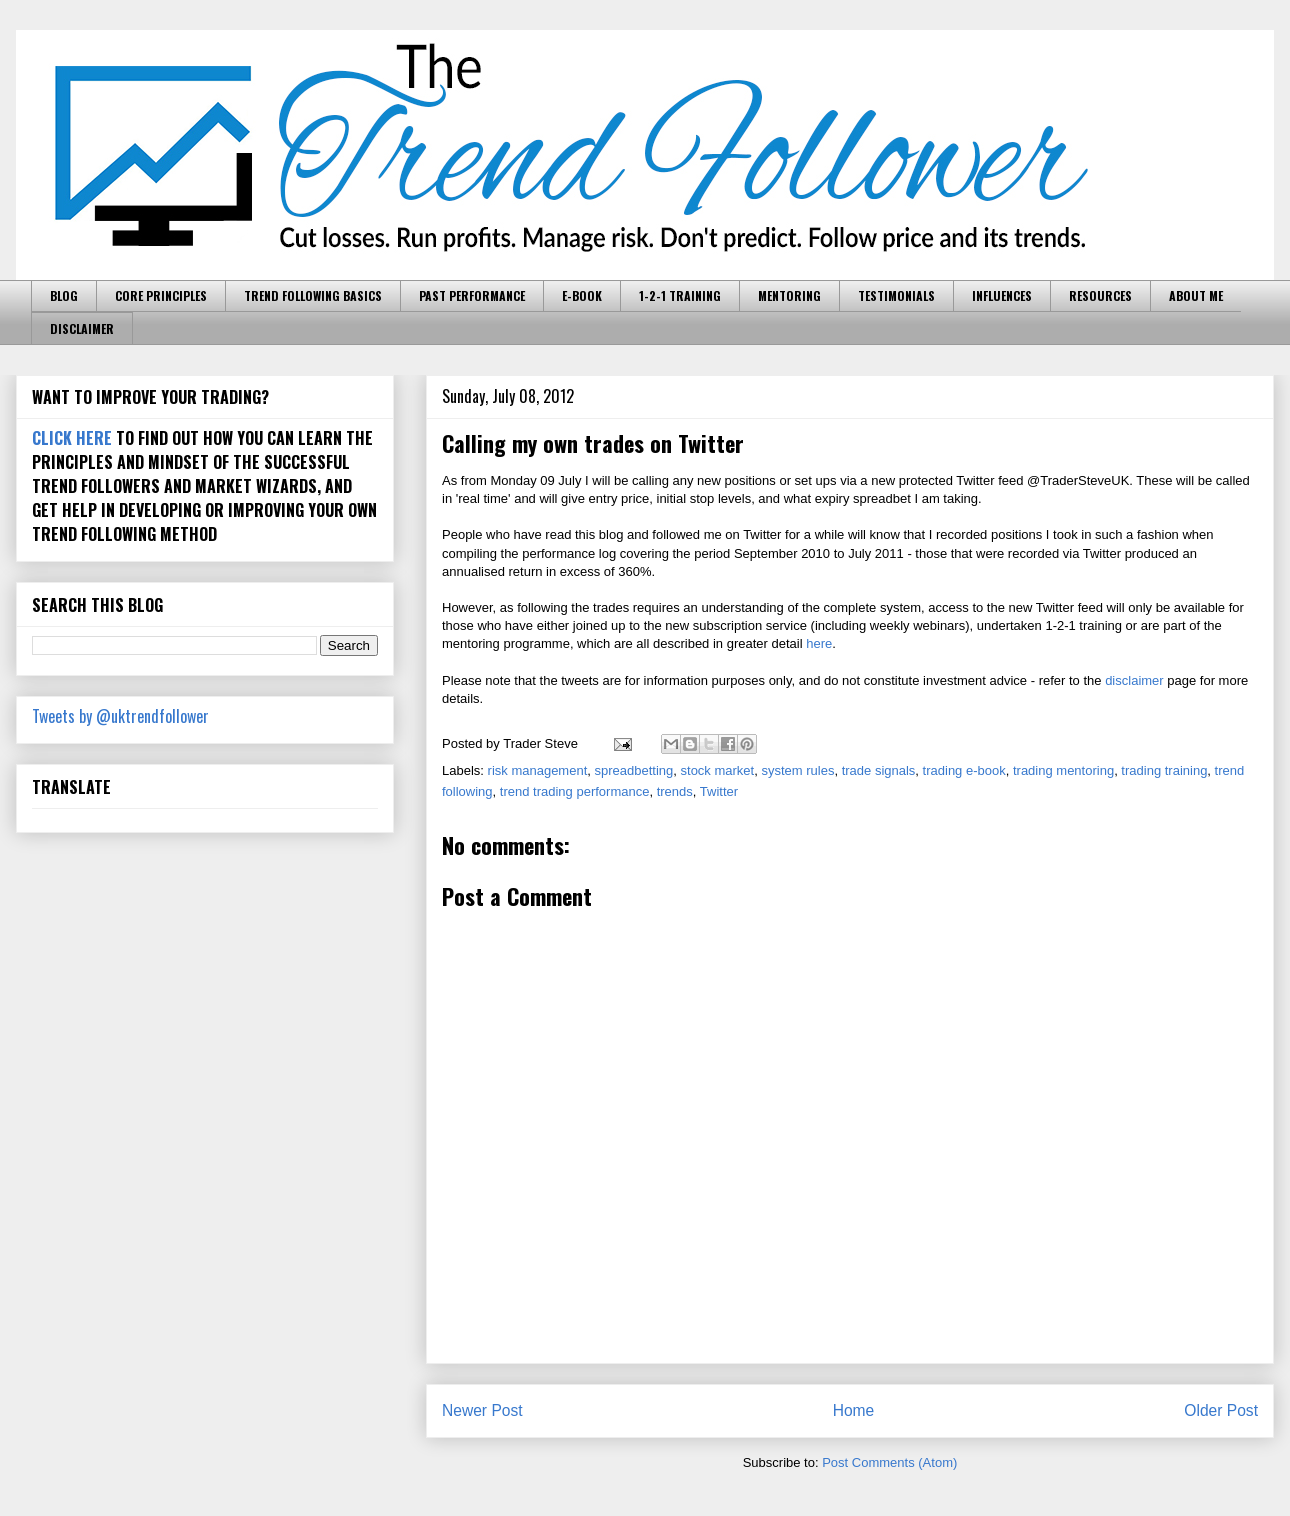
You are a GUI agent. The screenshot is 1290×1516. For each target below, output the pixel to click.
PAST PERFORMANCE (472, 295)
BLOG (64, 295)
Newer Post (482, 1410)
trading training (1164, 770)
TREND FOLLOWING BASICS (313, 295)
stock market (718, 770)
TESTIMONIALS (896, 295)
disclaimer (1134, 680)
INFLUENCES (1002, 295)
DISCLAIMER (82, 328)
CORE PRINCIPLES (161, 295)
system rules (797, 770)
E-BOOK (582, 295)
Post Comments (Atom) (889, 1462)
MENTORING (789, 295)
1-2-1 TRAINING (680, 295)
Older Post (1221, 1410)
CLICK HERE (72, 438)
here (819, 643)
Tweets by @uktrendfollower (120, 716)
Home (854, 1410)
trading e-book (964, 770)
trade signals (879, 770)
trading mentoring (1063, 770)
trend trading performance (575, 791)
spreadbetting (634, 770)
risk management (538, 770)
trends (675, 791)
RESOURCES (1100, 295)
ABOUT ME (1196, 295)
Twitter (719, 791)
